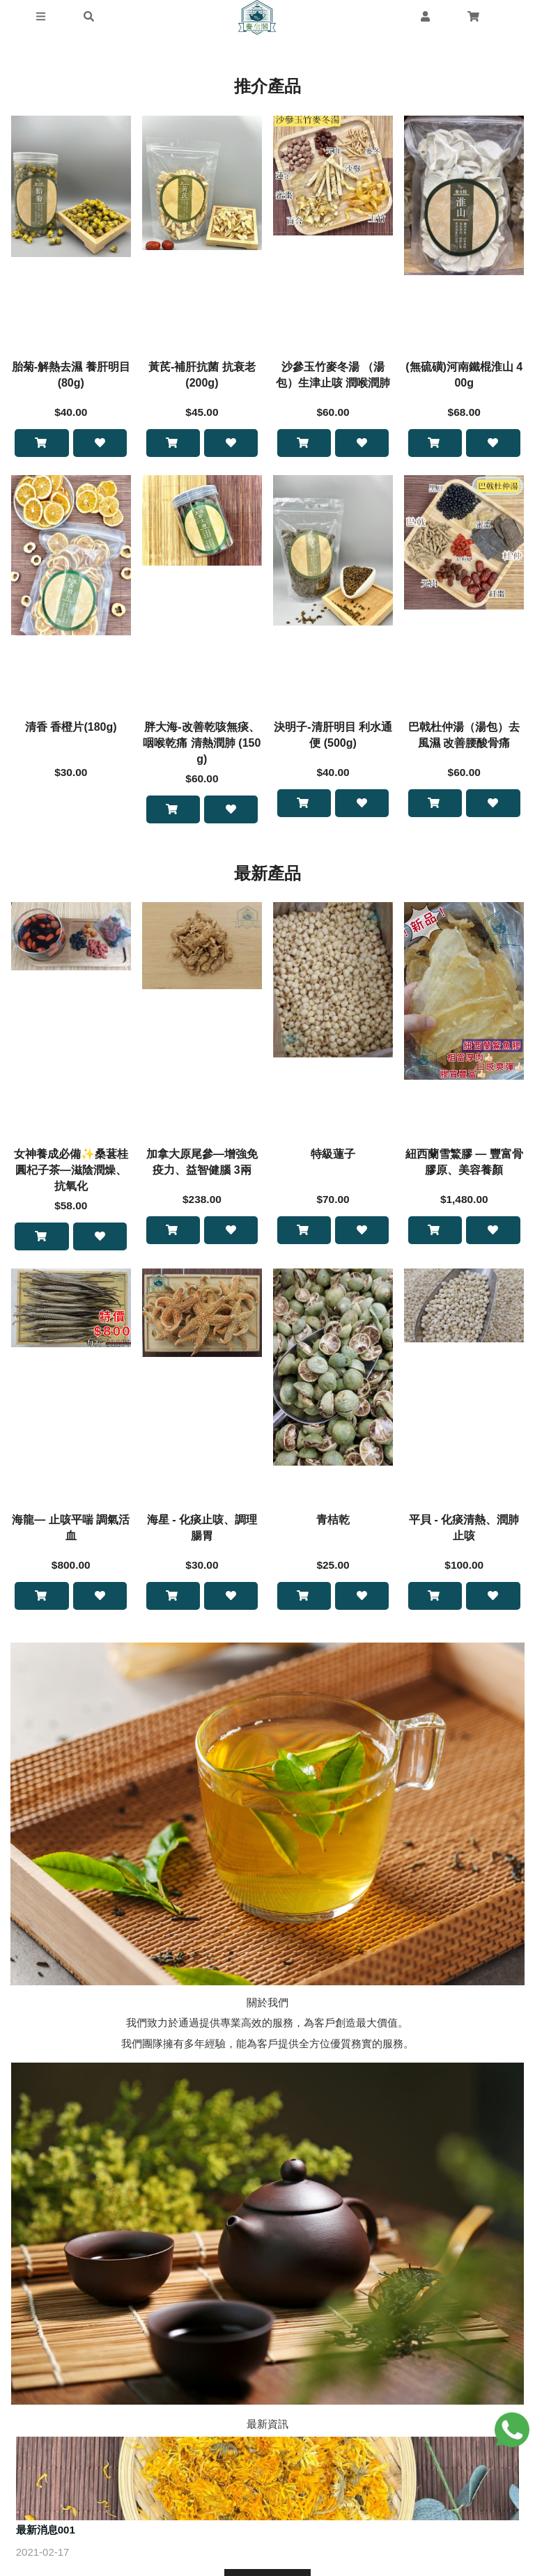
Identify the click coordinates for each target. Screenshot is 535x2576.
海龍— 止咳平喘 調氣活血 (71, 1531)
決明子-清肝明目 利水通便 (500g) (333, 736)
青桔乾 (333, 1523)
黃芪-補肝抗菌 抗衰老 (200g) (202, 375)
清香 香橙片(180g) (71, 728)
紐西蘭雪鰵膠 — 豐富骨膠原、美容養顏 (464, 1164)
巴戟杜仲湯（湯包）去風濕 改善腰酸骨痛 (464, 736)
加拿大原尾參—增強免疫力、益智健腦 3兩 (202, 1164)
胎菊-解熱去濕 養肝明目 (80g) (71, 375)
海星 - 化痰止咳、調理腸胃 (202, 1531)
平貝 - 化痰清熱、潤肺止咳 (464, 1531)
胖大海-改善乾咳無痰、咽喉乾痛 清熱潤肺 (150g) (202, 744)
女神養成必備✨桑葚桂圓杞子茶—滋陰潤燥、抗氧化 (71, 1172)
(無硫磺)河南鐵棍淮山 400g (463, 375)
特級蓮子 (333, 1156)
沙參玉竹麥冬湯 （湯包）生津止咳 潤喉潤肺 (333, 375)
